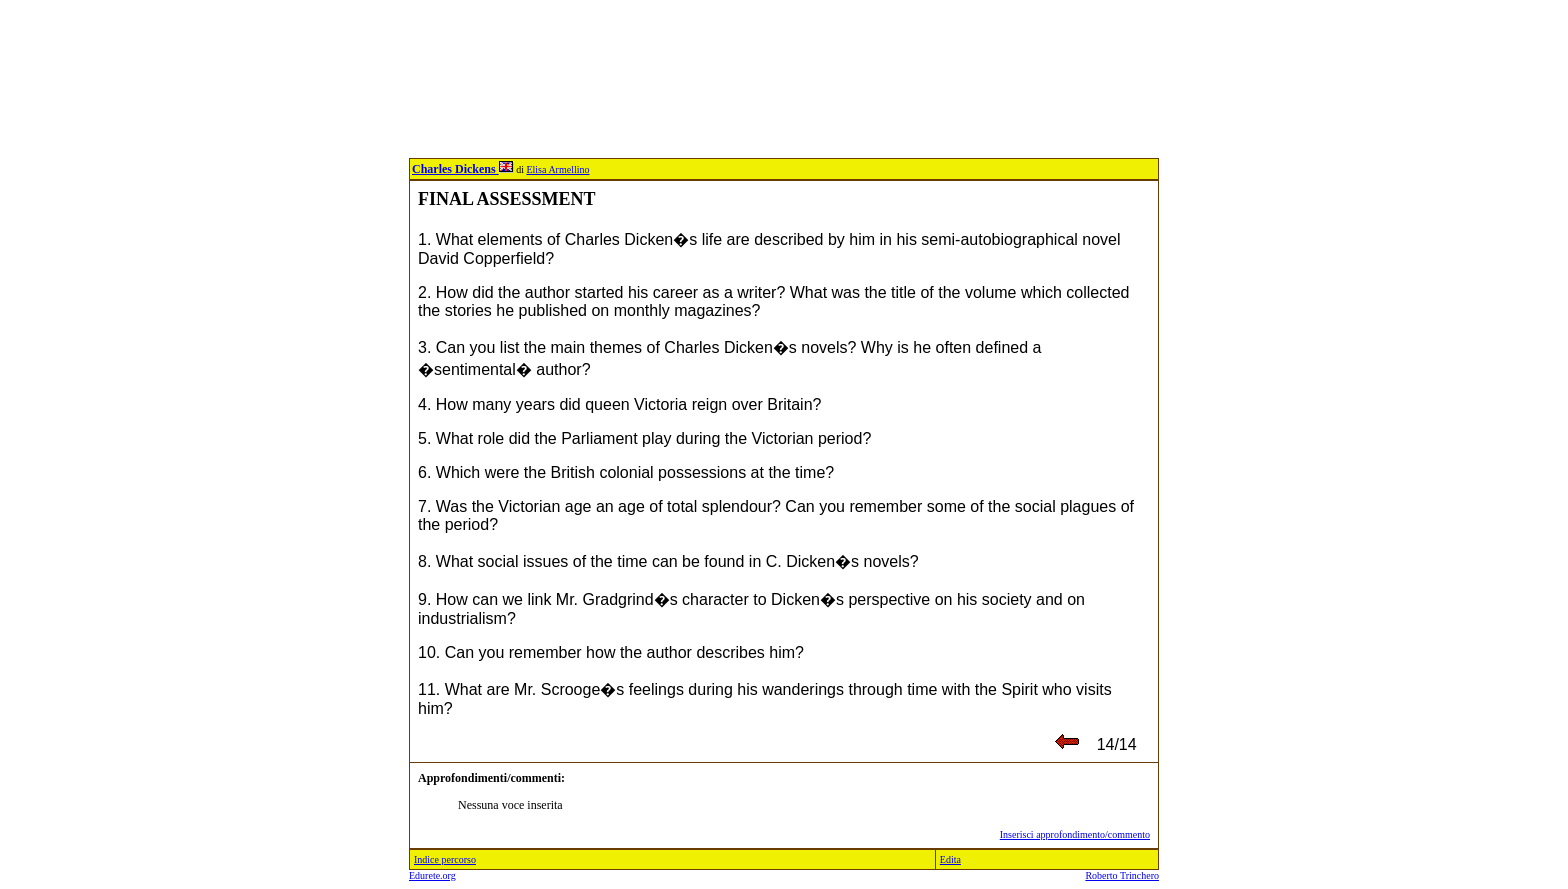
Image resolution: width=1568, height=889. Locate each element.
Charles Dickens (463, 169)
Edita (950, 859)
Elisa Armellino (557, 169)
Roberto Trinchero (1122, 875)
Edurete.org (432, 875)
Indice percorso (445, 859)
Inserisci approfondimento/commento (1075, 834)
